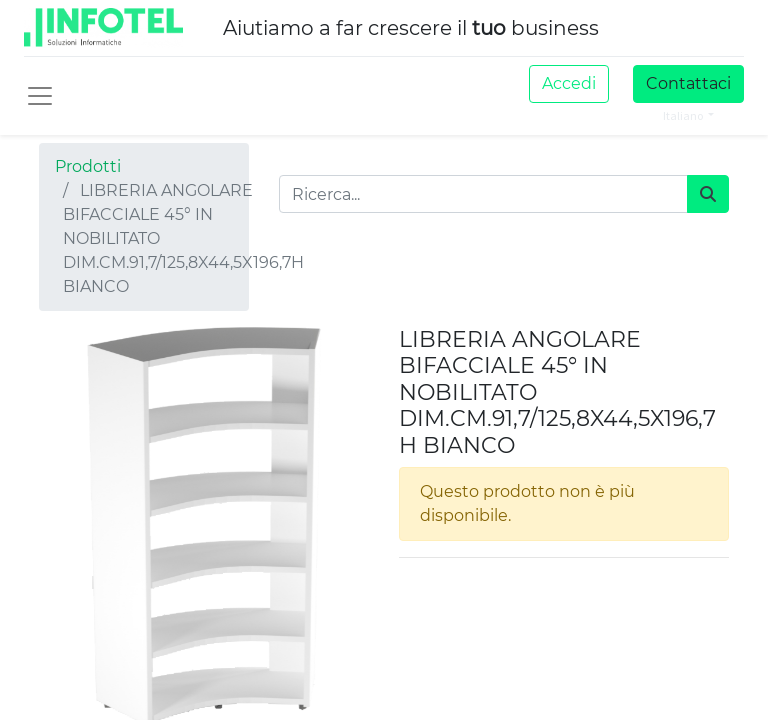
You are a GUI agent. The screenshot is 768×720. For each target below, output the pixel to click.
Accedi (569, 83)
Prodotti (88, 166)
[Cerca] (708, 194)
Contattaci (688, 83)
